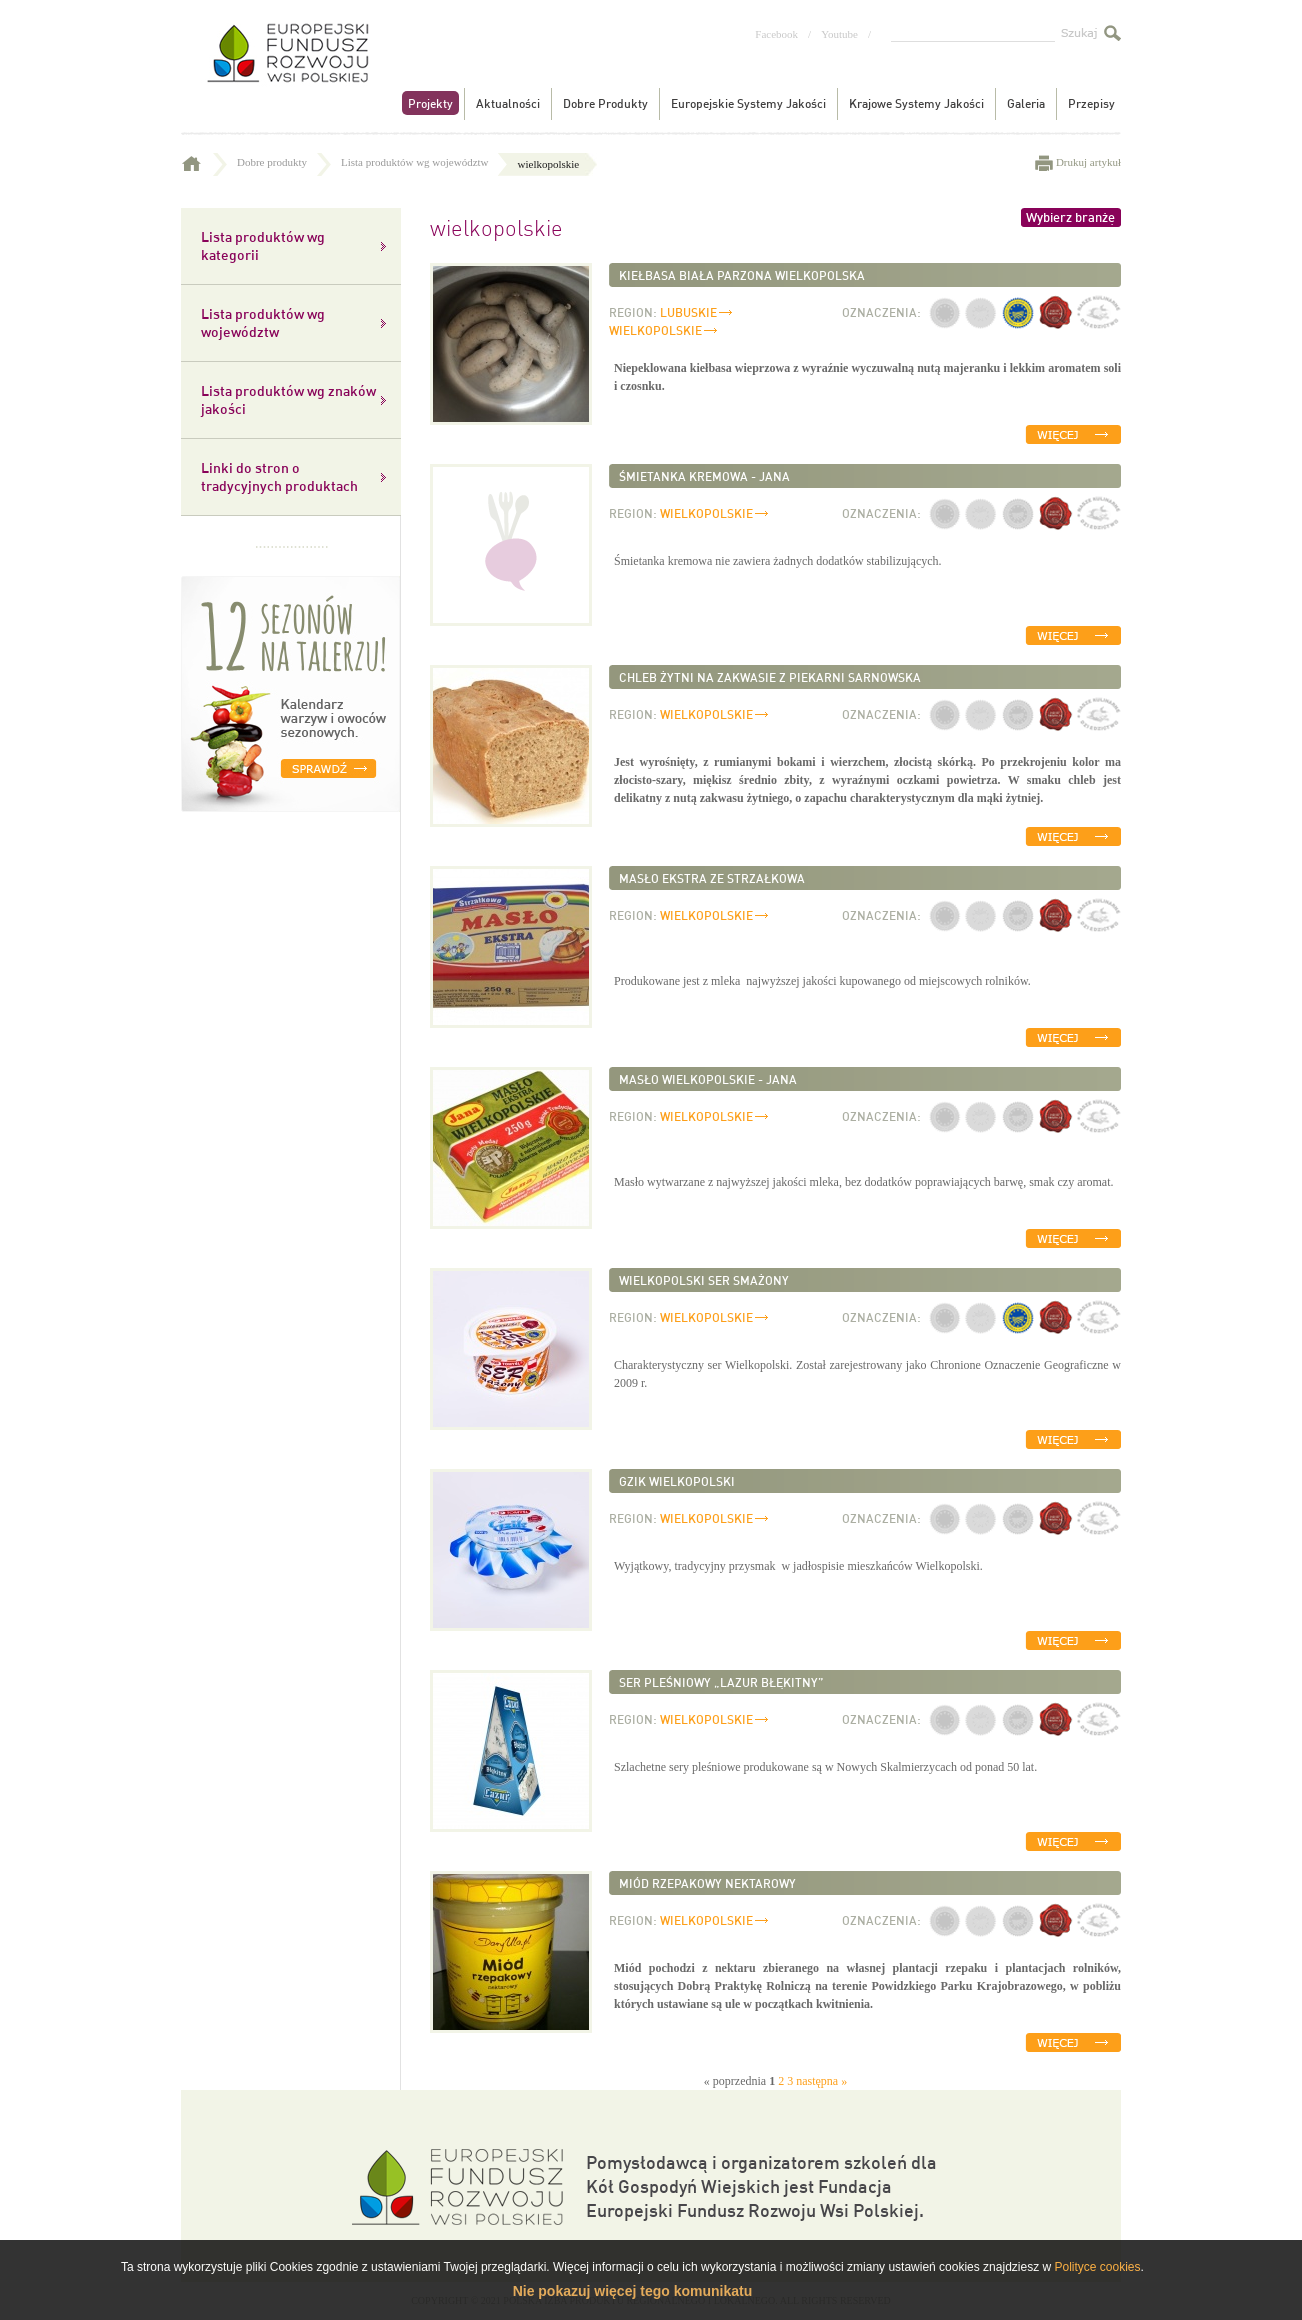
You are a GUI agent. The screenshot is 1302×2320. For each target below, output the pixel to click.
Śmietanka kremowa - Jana (704, 476)
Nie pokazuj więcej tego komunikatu (633, 2291)
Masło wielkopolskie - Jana (708, 1079)
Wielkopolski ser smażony (704, 1280)
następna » (821, 2081)
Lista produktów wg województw (427, 162)
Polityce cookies (1097, 2267)
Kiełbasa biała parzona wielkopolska (742, 275)
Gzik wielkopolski (677, 1481)
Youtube (839, 34)
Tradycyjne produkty (286, 68)
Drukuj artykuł (1088, 162)
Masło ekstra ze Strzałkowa (712, 878)
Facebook (776, 34)
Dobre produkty (284, 162)
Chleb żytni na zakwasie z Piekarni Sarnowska (770, 677)
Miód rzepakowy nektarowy (707, 1883)
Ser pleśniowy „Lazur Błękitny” (721, 1682)
